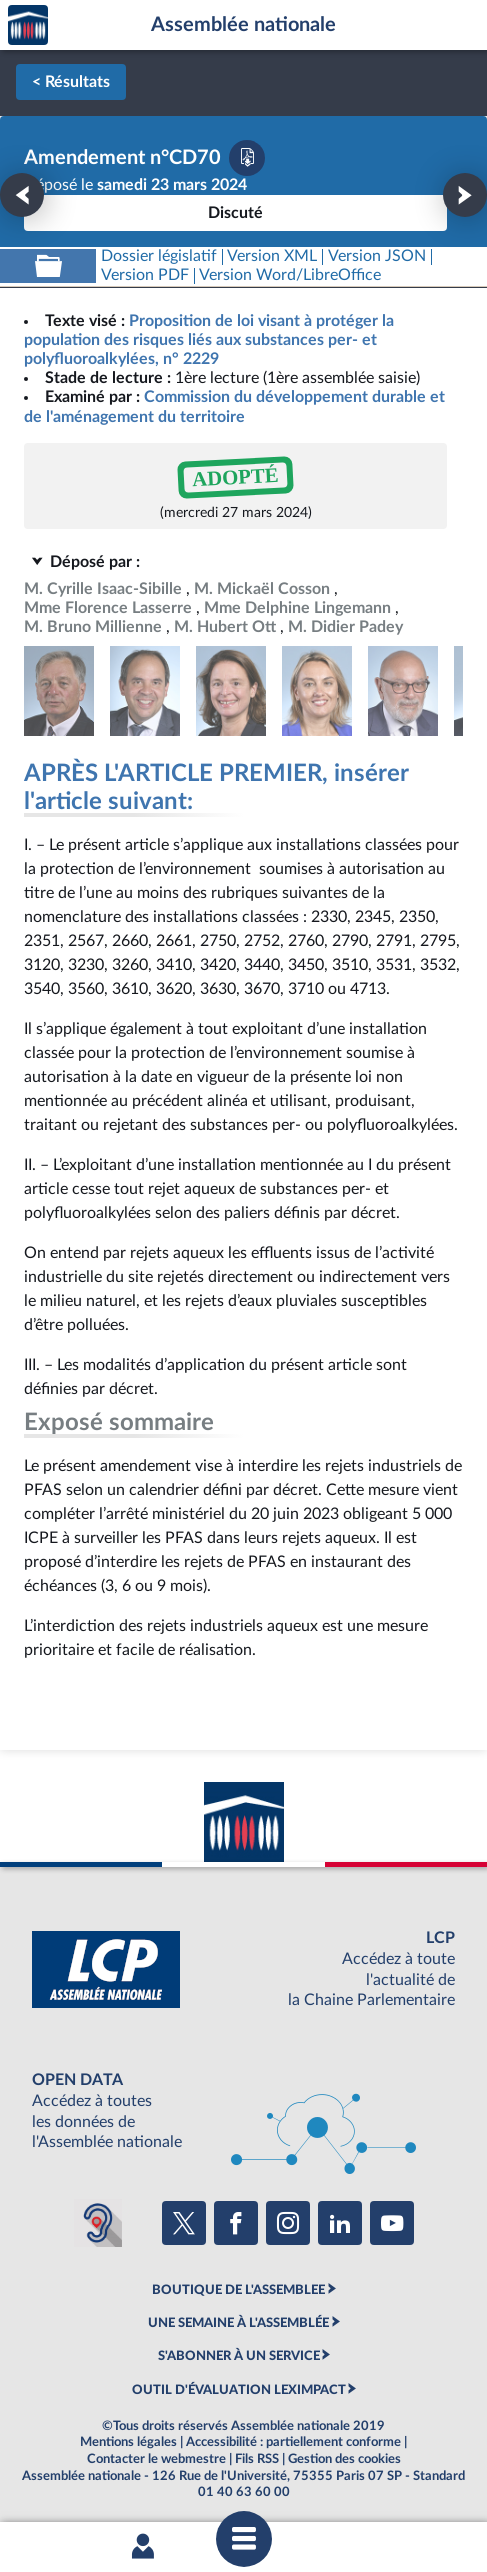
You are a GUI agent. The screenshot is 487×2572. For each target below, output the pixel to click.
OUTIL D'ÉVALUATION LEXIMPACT (239, 2390)
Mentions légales (128, 2442)
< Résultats (71, 82)
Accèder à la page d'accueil (28, 25)
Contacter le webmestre (156, 2459)
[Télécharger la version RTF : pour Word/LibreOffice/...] (291, 275)
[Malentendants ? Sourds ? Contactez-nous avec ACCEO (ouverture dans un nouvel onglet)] (98, 2223)
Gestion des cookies (344, 2459)
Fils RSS (257, 2459)
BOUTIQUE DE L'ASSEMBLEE (238, 2290)
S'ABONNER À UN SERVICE (239, 2356)
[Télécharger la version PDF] (247, 158)
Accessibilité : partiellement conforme (293, 2442)
